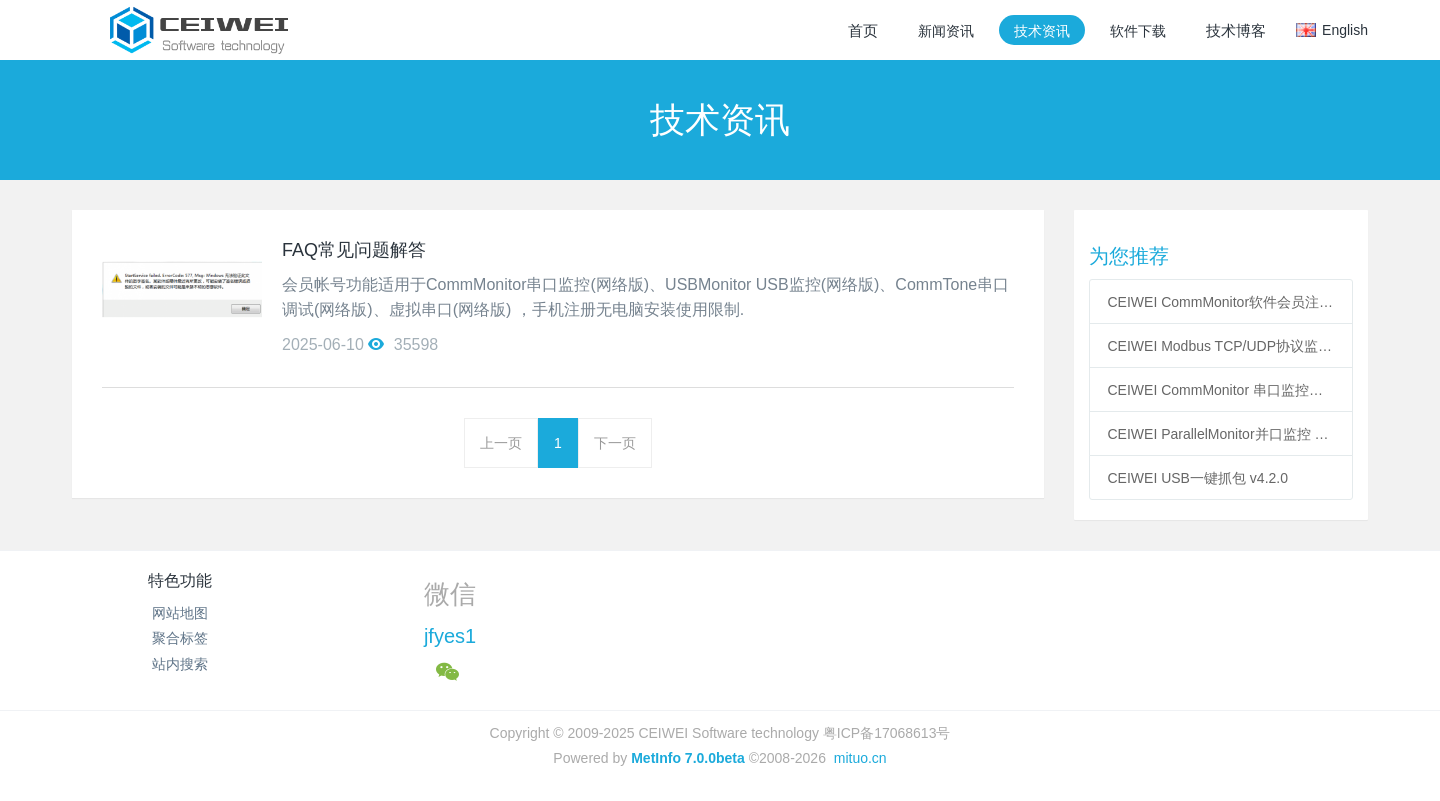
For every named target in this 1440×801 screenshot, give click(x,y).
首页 (863, 30)
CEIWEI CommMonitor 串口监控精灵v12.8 (1221, 390)
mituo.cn (860, 758)
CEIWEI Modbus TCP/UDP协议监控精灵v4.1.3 (1221, 346)
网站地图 (180, 613)
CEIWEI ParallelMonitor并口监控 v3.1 (1221, 434)
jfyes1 (450, 636)
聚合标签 (180, 638)
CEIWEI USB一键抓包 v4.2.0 (1198, 478)
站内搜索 (180, 664)
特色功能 (180, 580)
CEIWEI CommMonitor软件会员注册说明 (1221, 302)
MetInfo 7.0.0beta (688, 758)
